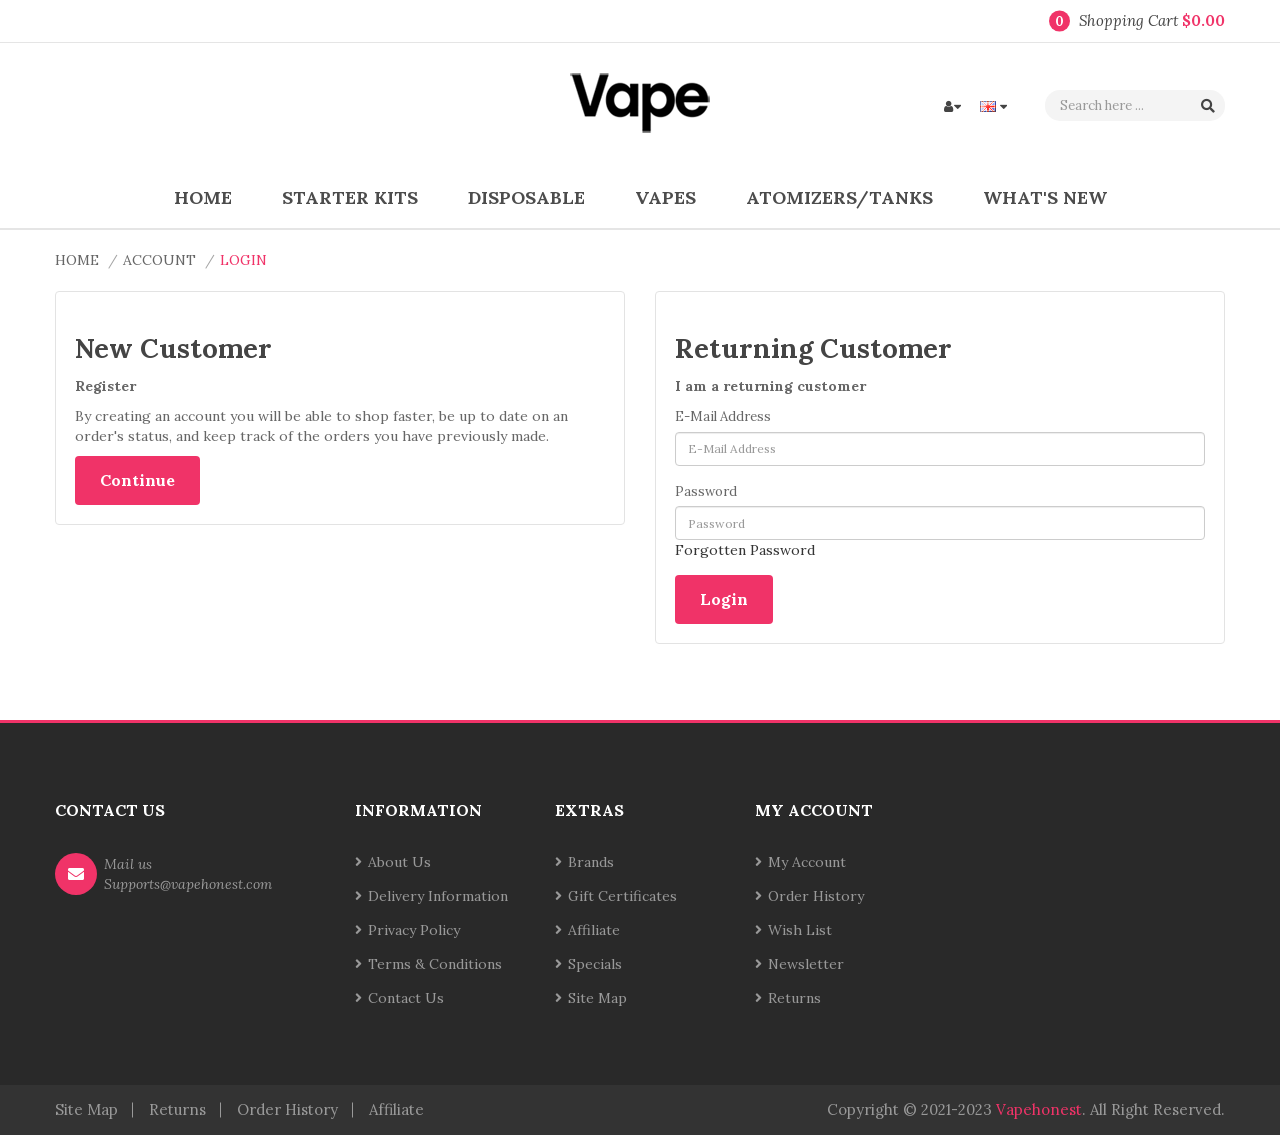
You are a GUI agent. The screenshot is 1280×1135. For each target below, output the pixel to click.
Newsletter (806, 964)
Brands (591, 862)
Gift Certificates (622, 896)
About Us (399, 862)
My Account (807, 862)
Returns (794, 998)
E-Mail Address (723, 416)
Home (77, 260)
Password (706, 491)
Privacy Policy (414, 930)
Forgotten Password (745, 550)
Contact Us (406, 998)
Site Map (597, 998)
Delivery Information (438, 896)
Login (243, 260)
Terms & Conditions (435, 964)
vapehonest (1039, 1109)
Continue (137, 480)
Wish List (800, 930)
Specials (595, 964)
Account (159, 260)
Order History (816, 896)
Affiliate (594, 930)
